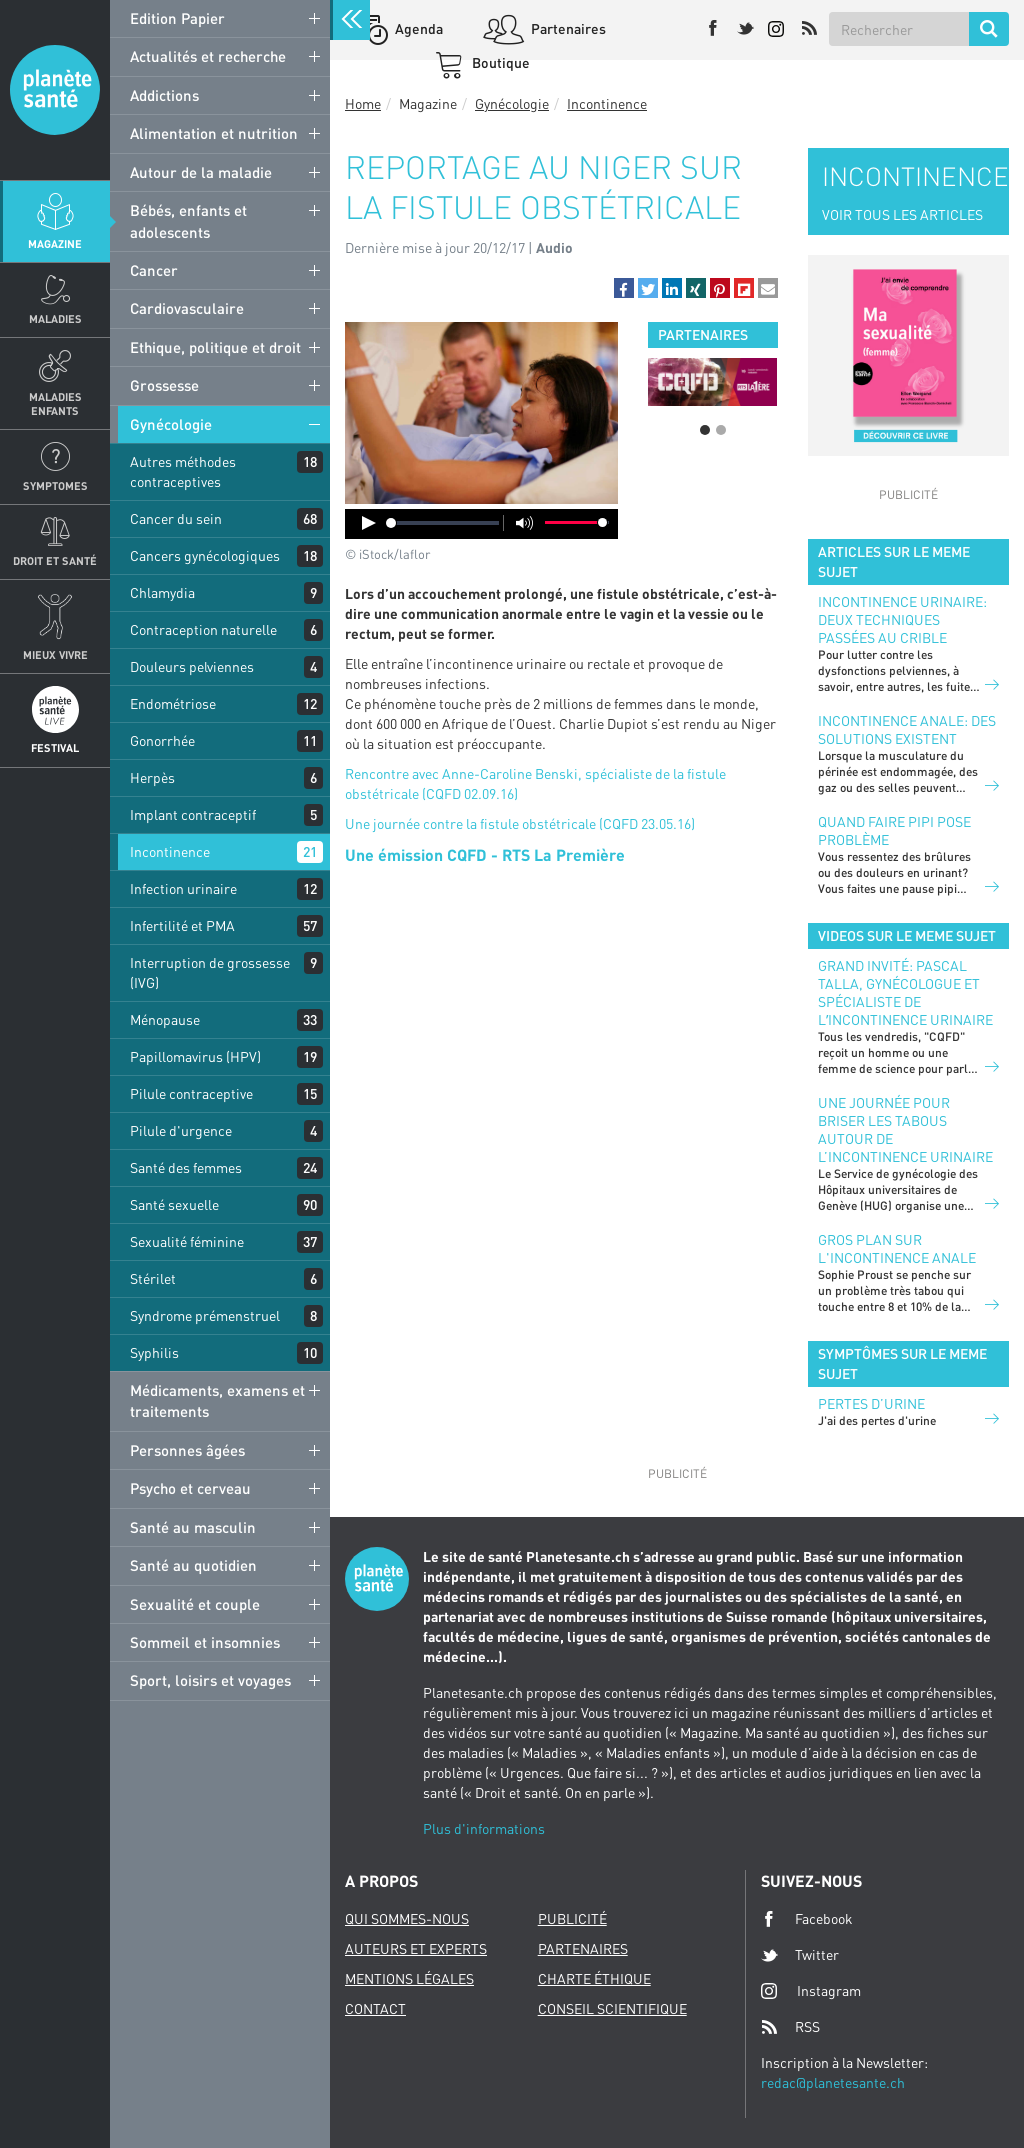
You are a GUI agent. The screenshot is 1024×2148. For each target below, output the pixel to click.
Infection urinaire (183, 888)
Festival (55, 747)
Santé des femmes (186, 1167)
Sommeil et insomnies (205, 1642)
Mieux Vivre (55, 654)
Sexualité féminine (187, 1241)
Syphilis (154, 1352)
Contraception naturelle (203, 629)
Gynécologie (171, 424)
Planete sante (55, 90)
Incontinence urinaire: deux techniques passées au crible (902, 619)
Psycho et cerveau (190, 1488)
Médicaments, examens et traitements (217, 1400)
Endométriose (173, 703)
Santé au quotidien (193, 1565)
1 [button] (705, 430)
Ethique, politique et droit (215, 347)
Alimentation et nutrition (214, 133)
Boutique (499, 62)
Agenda (417, 28)
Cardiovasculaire (187, 308)
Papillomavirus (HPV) (195, 1056)
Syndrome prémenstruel (205, 1315)
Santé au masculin (193, 1527)
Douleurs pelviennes (192, 666)
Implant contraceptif (193, 814)
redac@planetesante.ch (833, 2082)
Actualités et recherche (208, 56)
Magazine (55, 243)
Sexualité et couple (195, 1604)
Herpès (152, 777)
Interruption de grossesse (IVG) (210, 972)
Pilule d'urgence (181, 1130)
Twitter (800, 1955)
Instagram (811, 1990)
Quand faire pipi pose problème (894, 830)
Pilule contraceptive (191, 1093)
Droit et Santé (55, 560)
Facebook (807, 1919)
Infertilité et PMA (182, 925)
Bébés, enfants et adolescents (188, 220)
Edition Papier (177, 18)
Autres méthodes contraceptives (183, 471)
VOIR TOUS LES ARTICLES (902, 214)
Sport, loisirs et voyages (210, 1680)
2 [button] (721, 430)
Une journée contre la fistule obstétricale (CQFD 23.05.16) (520, 823)
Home (363, 103)
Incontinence (170, 851)
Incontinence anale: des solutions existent (907, 729)
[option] (712, 382)
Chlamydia (162, 592)
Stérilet (153, 1278)
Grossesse (164, 385)
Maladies (55, 318)
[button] (624, 288)
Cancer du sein (176, 518)
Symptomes (55, 485)
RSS (790, 2027)
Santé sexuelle (174, 1204)
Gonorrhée (162, 740)
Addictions (164, 95)
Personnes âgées (187, 1450)
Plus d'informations (484, 1828)
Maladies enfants (55, 403)
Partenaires (567, 28)
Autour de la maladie (201, 172)
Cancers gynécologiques (205, 555)
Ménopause (165, 1019)
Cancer (154, 270)
